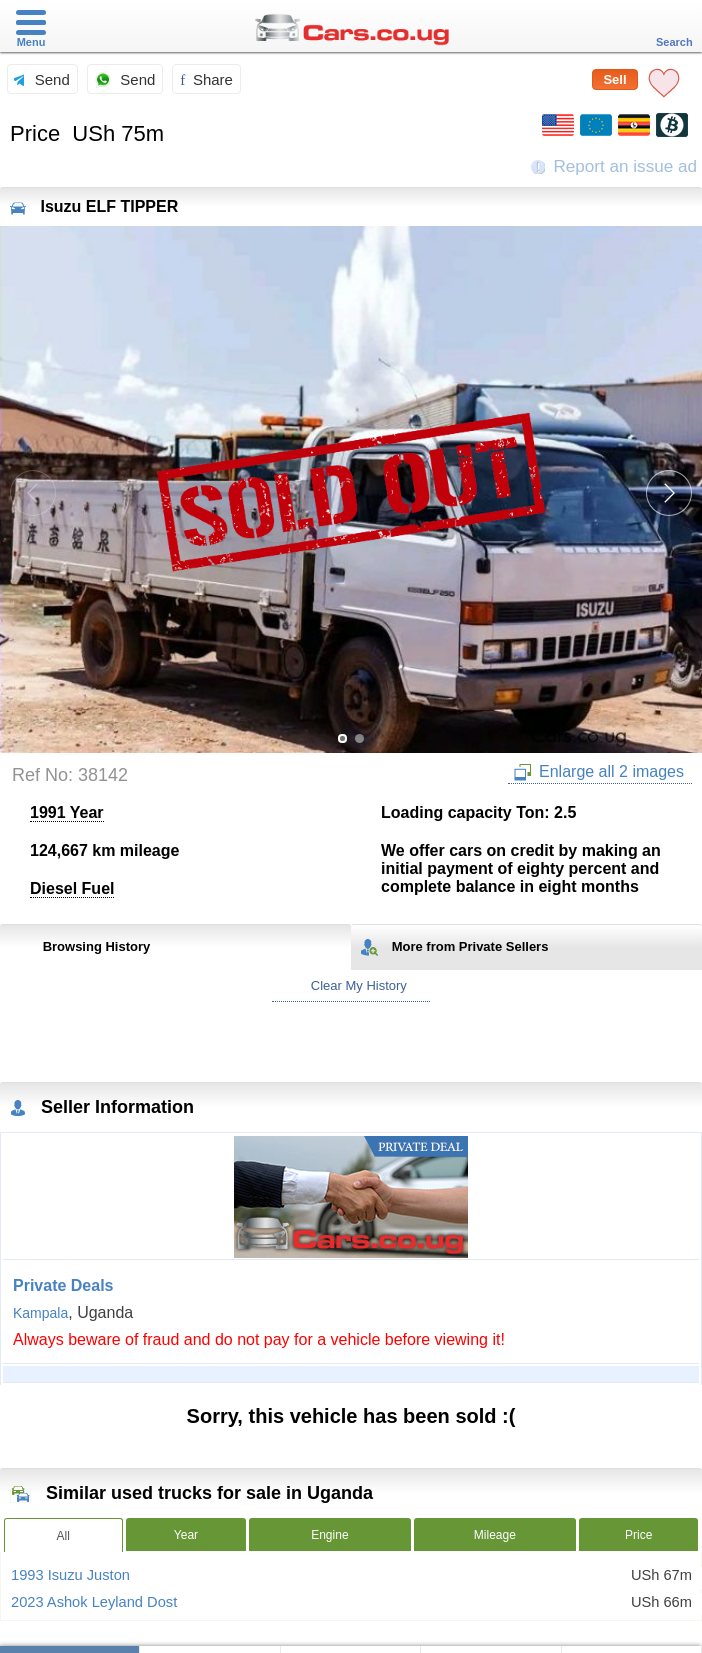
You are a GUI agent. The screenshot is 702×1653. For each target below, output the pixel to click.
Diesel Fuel (72, 888)
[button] (669, 493)
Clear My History (351, 985)
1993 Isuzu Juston (70, 1575)
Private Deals (63, 1285)
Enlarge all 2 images (599, 772)
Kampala (40, 1313)
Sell (614, 79)
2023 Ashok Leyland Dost (94, 1602)
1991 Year (67, 812)
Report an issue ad (614, 166)
